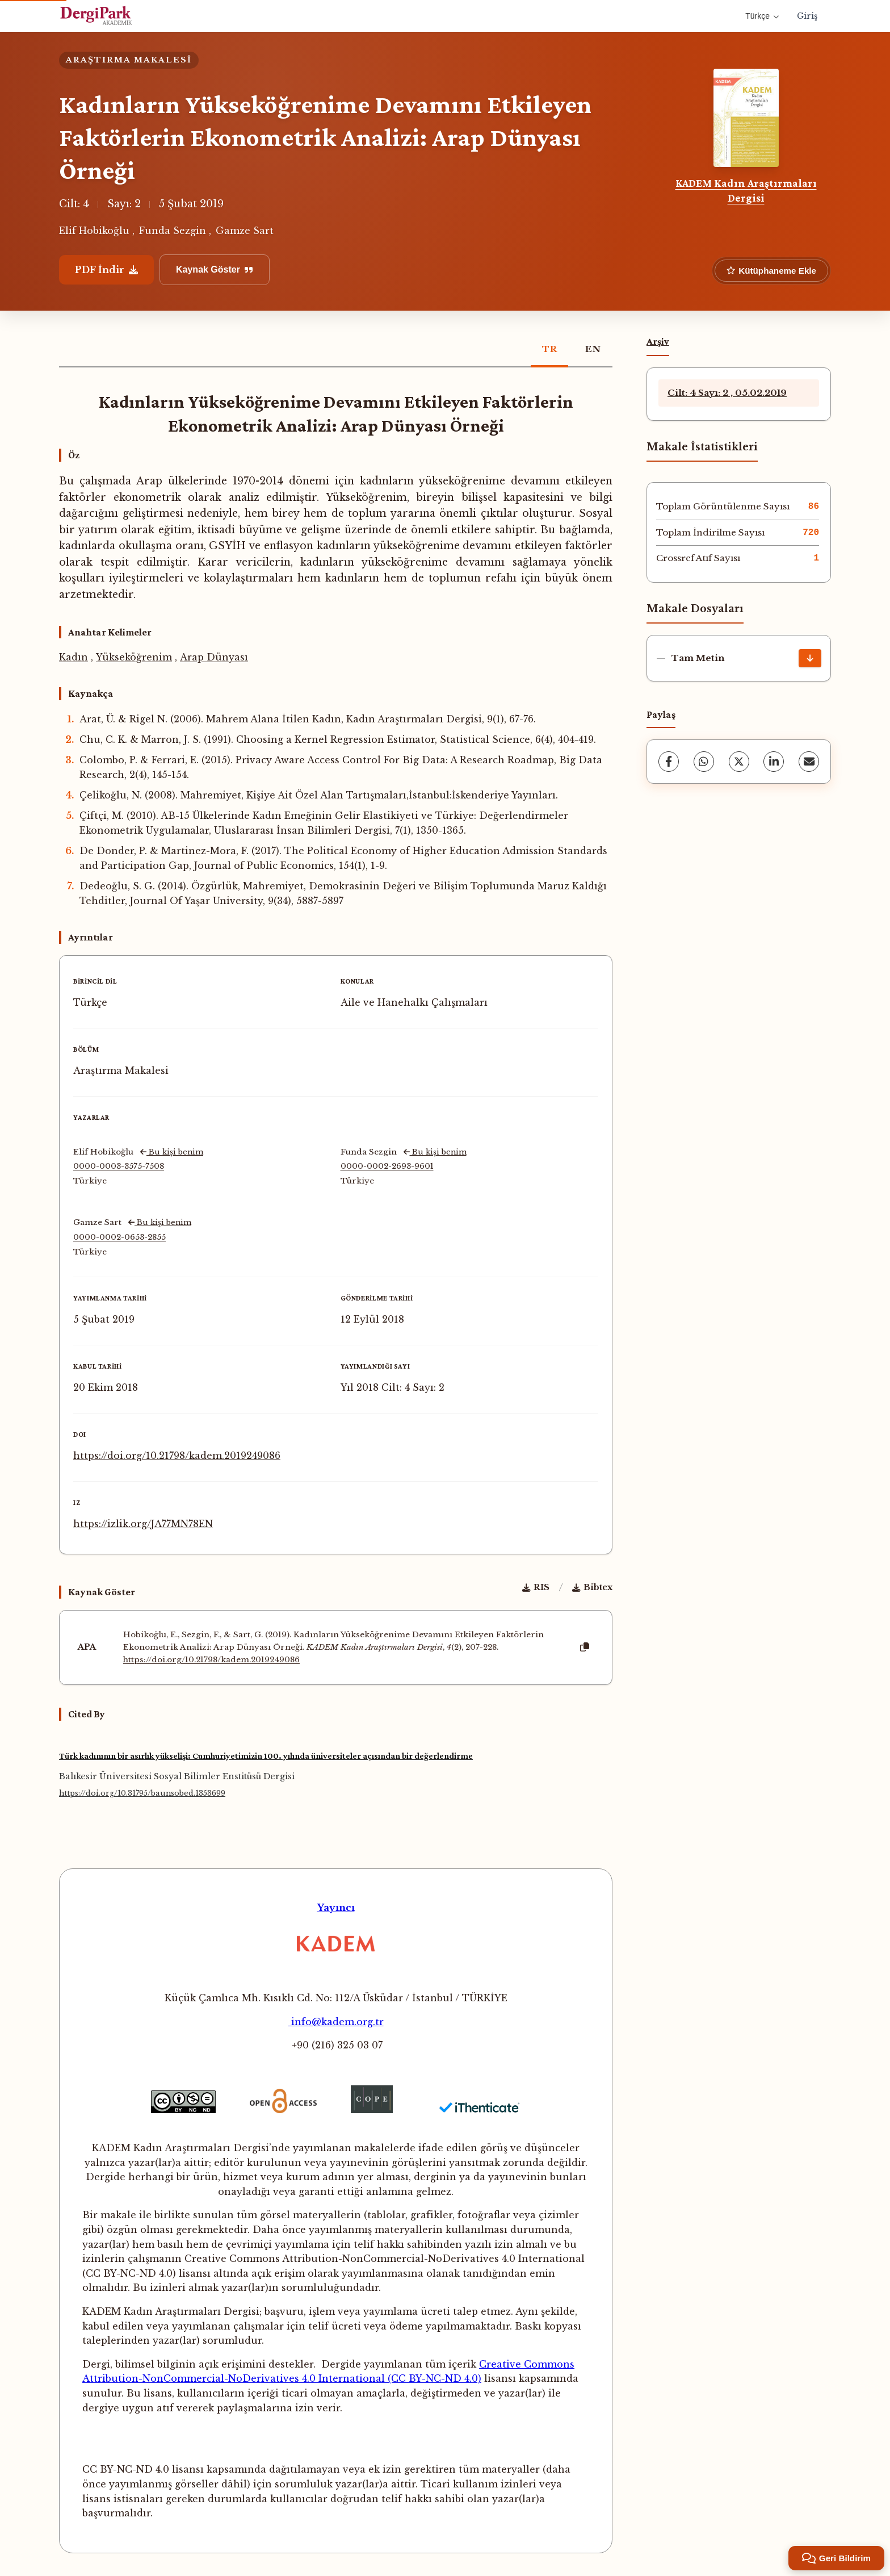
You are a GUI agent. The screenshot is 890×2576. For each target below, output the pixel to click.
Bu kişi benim (171, 1152)
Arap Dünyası (214, 657)
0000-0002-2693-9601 (387, 1166)
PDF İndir (106, 269)
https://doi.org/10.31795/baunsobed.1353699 (142, 1793)
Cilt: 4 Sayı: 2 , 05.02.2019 (727, 392)
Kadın (73, 657)
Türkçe (762, 15)
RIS (535, 1587)
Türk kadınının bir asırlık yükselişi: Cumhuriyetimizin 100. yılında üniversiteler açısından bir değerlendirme (266, 1755)
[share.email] (809, 761)
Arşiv (657, 341)
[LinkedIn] (773, 761)
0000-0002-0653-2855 (119, 1237)
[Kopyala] (585, 1647)
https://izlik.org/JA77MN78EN (143, 1523)
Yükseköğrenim (134, 657)
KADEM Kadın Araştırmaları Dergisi (746, 190)
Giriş (807, 16)
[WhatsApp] (704, 761)
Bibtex (592, 1587)
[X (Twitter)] (739, 761)
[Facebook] (668, 761)
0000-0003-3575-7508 (118, 1166)
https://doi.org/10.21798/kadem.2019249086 (176, 1455)
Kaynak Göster (214, 269)
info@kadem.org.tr (336, 2021)
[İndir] (810, 658)
